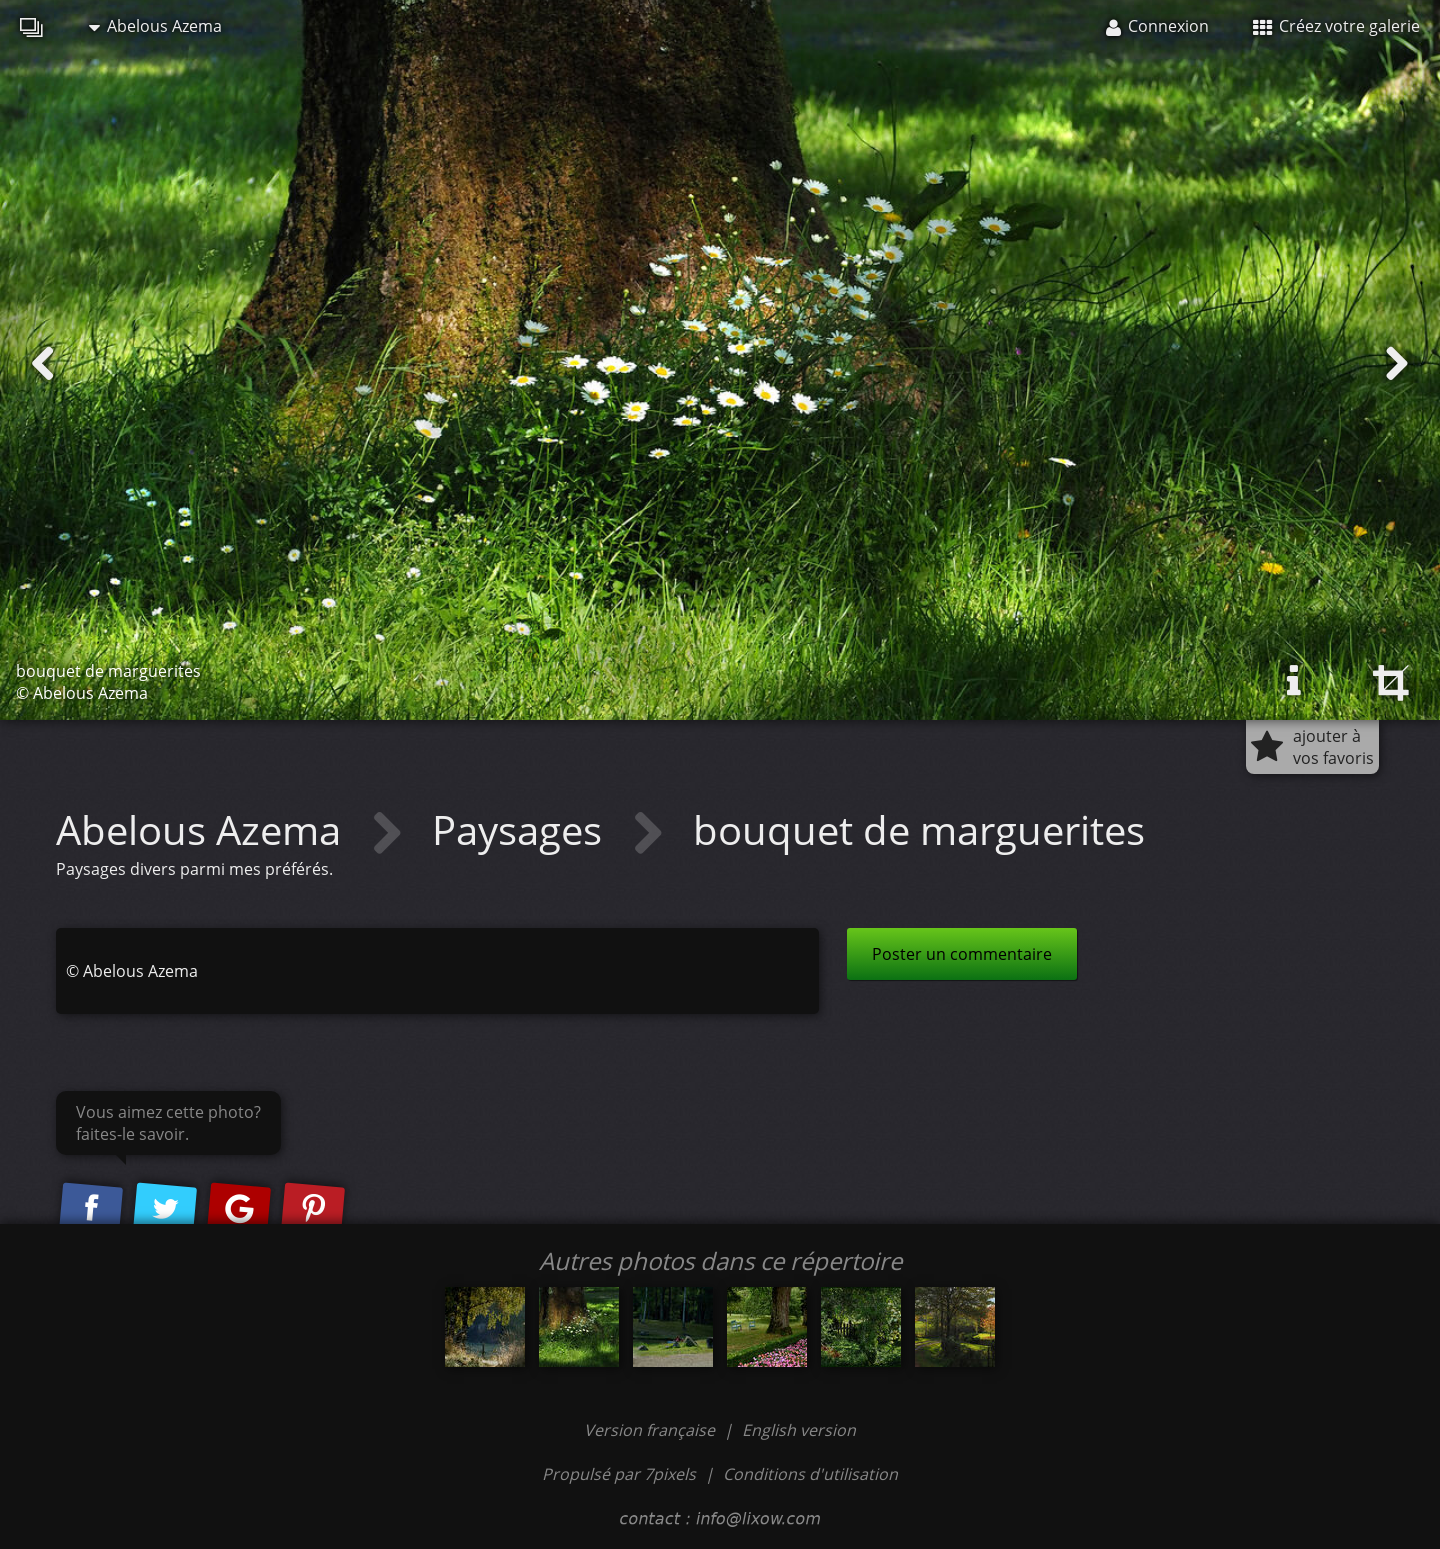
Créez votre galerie (1336, 26)
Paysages (522, 829)
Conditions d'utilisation (810, 1474)
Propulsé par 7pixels (619, 1474)
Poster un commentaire (962, 954)
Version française (651, 1430)
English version (799, 1430)
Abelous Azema (155, 26)
